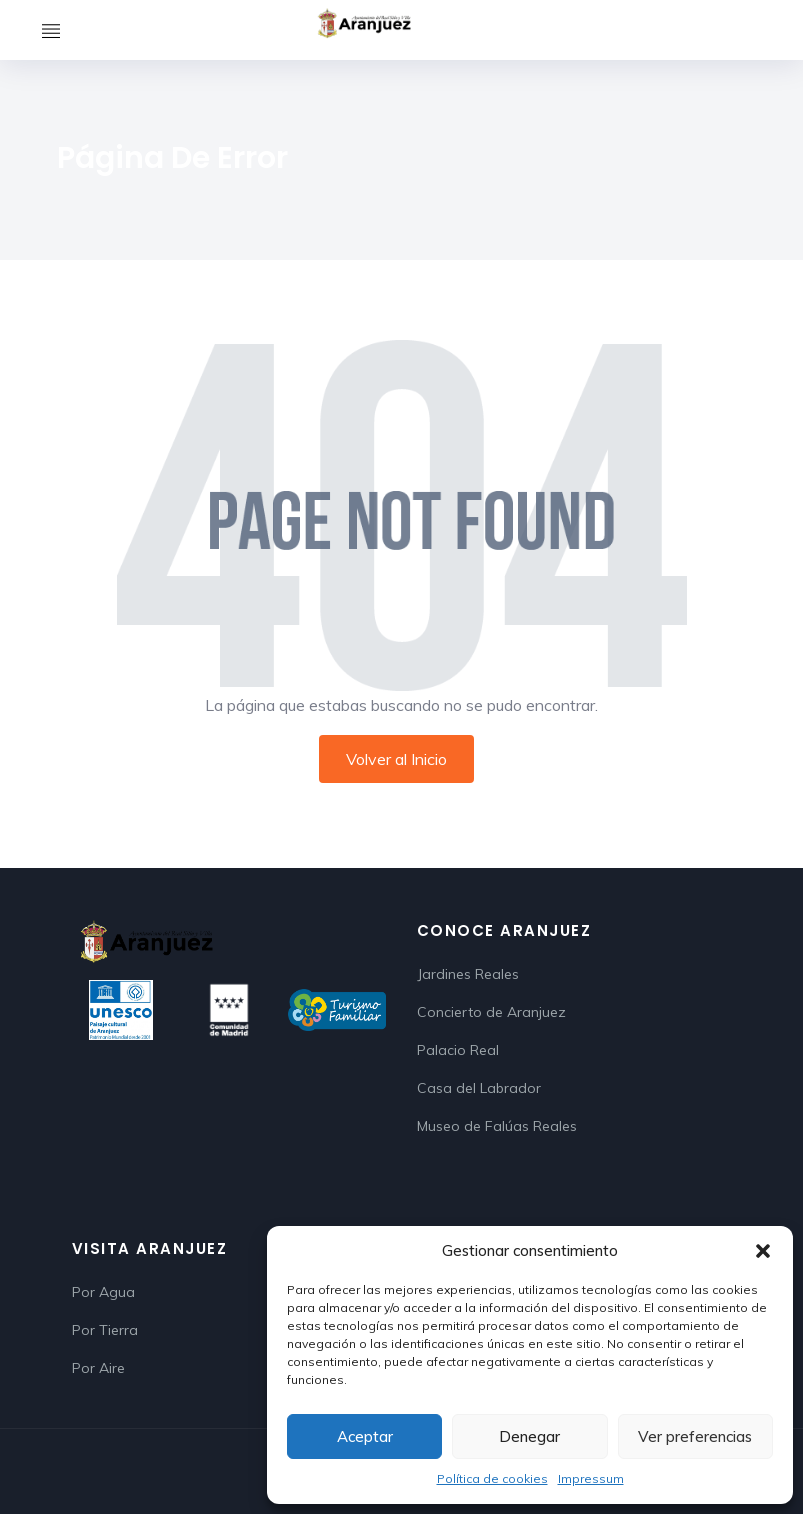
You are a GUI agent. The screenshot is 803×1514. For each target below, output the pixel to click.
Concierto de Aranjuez (491, 1012)
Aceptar (365, 1436)
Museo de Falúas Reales (497, 1126)
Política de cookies (492, 1478)
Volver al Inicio (396, 759)
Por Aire (98, 1368)
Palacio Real (458, 1050)
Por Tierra (105, 1330)
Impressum (591, 1478)
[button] (763, 1251)
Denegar (529, 1436)
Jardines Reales (468, 974)
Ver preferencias (695, 1436)
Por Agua (103, 1292)
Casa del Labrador (479, 1088)
